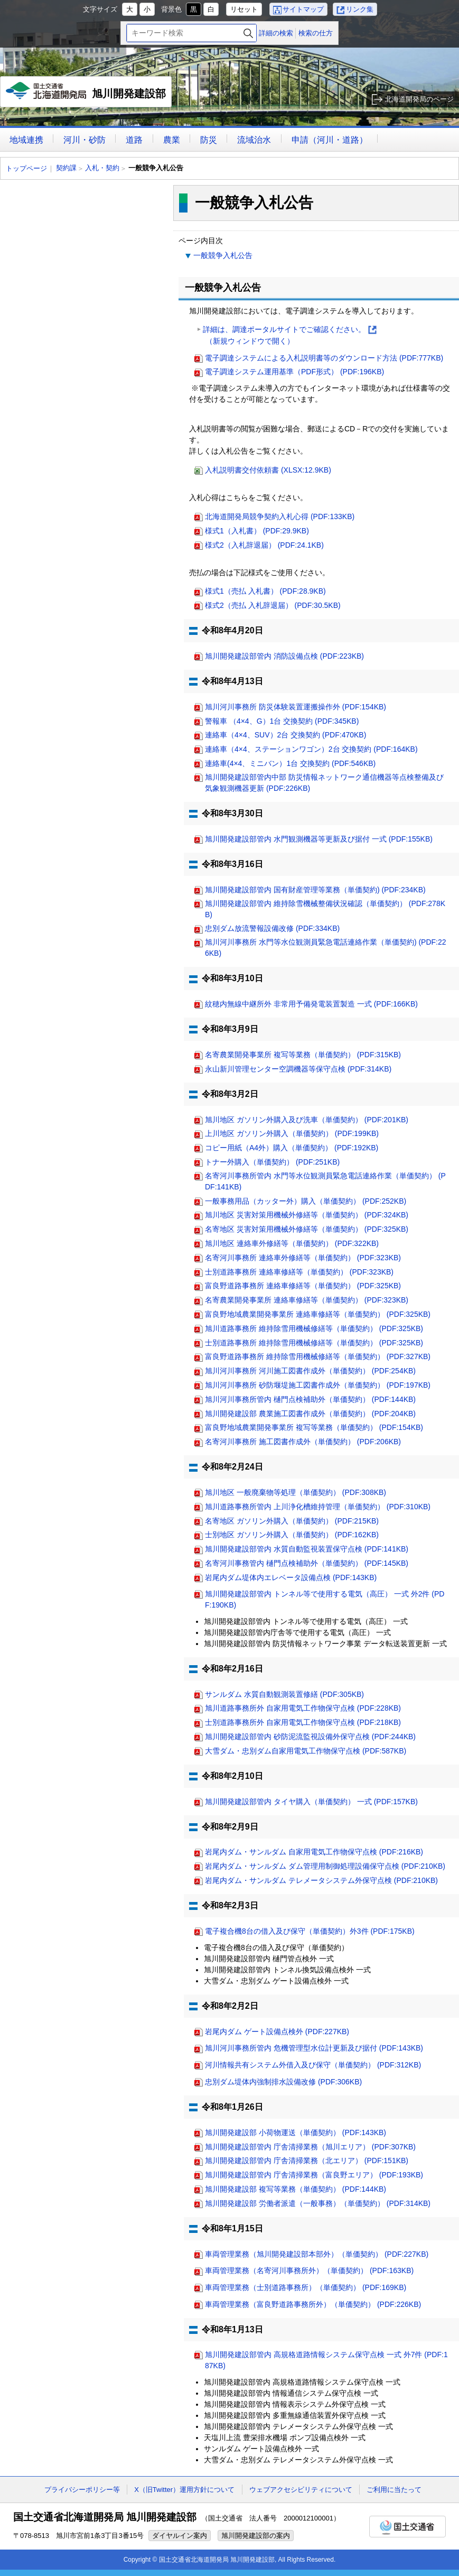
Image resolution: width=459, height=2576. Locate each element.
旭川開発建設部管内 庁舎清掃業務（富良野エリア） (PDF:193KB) (314, 2175)
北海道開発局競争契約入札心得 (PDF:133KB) (279, 516)
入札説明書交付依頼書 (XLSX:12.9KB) (268, 470)
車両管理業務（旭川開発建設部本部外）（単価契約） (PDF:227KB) (316, 2254)
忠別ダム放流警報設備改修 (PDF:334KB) (272, 928)
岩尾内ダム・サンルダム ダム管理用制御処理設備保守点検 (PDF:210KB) (325, 1866)
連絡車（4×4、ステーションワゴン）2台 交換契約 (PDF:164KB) (311, 749)
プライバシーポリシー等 (82, 2490)
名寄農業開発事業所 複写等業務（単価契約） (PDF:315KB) (303, 1054)
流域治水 (254, 139)
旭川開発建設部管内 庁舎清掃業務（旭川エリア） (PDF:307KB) (310, 2147)
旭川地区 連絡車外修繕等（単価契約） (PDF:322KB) (292, 1243)
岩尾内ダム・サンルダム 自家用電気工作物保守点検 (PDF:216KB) (314, 1852)
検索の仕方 (315, 33)
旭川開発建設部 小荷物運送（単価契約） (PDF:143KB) (295, 2132)
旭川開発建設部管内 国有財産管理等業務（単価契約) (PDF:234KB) (315, 889)
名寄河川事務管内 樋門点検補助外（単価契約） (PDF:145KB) (306, 1563)
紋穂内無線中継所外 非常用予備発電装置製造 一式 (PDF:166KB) (311, 1004)
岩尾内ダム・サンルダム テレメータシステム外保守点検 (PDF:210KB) (321, 1880)
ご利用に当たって (394, 2490)
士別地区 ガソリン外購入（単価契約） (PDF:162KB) (292, 1534)
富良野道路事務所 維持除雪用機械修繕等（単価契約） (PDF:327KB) (317, 1356)
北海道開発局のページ (419, 99)
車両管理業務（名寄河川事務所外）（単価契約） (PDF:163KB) (309, 2270)
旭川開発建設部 (86, 94)
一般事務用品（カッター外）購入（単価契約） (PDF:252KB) (305, 1201)
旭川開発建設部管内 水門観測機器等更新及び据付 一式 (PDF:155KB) (319, 839)
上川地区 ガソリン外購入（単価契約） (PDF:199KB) (292, 1133)
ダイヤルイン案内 (179, 2536)
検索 (248, 33)
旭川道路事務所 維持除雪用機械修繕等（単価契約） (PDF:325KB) (314, 1328)
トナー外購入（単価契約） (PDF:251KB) (272, 1162)
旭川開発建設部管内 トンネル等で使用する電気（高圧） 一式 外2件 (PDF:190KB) (324, 1599)
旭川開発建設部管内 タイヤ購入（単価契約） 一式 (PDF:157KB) (311, 1801)
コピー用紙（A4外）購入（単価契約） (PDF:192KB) (291, 1147)
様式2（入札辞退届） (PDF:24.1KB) (264, 545)
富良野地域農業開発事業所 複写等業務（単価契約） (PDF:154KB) (314, 1427)
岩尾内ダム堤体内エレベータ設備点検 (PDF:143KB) (291, 1577)
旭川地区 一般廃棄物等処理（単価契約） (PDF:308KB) (295, 1492)
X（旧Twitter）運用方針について (184, 2490)
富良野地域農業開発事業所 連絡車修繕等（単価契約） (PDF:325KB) (317, 1314)
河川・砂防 (84, 139)
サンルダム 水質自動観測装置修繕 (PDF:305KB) (284, 1694)
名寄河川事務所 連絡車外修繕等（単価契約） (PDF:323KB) (303, 1257)
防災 (208, 139)
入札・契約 (102, 168)
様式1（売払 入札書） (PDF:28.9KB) (265, 591)
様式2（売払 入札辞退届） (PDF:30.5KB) (273, 605)
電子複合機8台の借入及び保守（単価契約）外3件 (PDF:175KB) (310, 1931)
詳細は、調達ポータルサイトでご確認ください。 (290, 336)
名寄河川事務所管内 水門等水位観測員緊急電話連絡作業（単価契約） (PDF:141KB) (325, 1181)
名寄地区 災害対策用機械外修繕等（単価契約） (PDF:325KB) (306, 1229)
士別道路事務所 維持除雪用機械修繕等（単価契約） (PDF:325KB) (314, 1342)
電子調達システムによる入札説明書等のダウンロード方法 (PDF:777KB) (324, 358)
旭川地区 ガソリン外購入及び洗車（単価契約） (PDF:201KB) (306, 1119)
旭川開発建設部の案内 (255, 2536)
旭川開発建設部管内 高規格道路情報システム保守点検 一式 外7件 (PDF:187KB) (326, 2360)
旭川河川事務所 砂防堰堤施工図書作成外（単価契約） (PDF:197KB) (317, 1385)
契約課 (66, 168)
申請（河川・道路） (330, 139)
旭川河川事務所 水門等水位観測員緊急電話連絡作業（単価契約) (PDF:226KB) (325, 947)
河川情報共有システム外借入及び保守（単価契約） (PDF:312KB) (313, 2065)
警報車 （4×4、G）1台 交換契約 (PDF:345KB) (282, 721)
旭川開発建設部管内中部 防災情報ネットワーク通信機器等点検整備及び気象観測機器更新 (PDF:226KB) (324, 782)
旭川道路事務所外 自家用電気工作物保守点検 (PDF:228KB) (303, 1708)
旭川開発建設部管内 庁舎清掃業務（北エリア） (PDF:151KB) (306, 2160)
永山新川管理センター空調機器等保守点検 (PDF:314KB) (298, 1069)
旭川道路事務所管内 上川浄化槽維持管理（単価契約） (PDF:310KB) (317, 1506)
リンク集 (359, 9)
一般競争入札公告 (222, 255)
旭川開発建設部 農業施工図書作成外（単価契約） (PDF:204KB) (310, 1413)
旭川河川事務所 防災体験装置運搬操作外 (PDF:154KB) (295, 707)
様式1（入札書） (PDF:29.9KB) (257, 531)
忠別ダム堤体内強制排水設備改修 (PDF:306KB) (283, 2082)
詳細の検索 (276, 33)
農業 (171, 139)
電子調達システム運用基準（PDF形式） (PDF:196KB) (294, 371)
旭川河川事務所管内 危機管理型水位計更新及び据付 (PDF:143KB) (314, 2048)
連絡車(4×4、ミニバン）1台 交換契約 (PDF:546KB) (290, 763)
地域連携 (26, 139)
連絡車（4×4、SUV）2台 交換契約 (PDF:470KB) (285, 735)
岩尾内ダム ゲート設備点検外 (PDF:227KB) (277, 2031)
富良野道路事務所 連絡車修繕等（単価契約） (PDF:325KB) (303, 1285)
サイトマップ (303, 9)
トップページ (26, 168)
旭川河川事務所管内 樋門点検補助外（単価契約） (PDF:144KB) (310, 1399)
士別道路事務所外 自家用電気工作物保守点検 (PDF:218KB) (303, 1722)
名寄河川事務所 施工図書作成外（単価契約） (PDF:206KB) (303, 1441)
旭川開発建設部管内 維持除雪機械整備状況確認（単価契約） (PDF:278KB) (325, 909)
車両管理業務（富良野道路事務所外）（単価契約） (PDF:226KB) (313, 2304)
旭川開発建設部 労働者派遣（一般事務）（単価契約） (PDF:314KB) (317, 2203)
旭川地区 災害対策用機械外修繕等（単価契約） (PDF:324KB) (306, 1215)
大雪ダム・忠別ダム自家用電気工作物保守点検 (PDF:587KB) (305, 1751)
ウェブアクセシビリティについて (300, 2490)
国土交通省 (407, 2526)
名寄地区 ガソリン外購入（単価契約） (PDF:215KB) (292, 1521)
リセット (244, 9)
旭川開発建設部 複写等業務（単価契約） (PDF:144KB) (295, 2189)
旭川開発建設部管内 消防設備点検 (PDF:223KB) (284, 656)
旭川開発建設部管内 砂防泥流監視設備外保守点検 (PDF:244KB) (310, 1736)
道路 (134, 139)
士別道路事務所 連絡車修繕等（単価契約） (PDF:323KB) (299, 1272)
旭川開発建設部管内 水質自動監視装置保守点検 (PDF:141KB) (306, 1549)
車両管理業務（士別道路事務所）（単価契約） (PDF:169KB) (305, 2287)
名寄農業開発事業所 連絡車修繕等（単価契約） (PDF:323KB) (306, 1300)
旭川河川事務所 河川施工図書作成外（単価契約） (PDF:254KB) (310, 1371)
